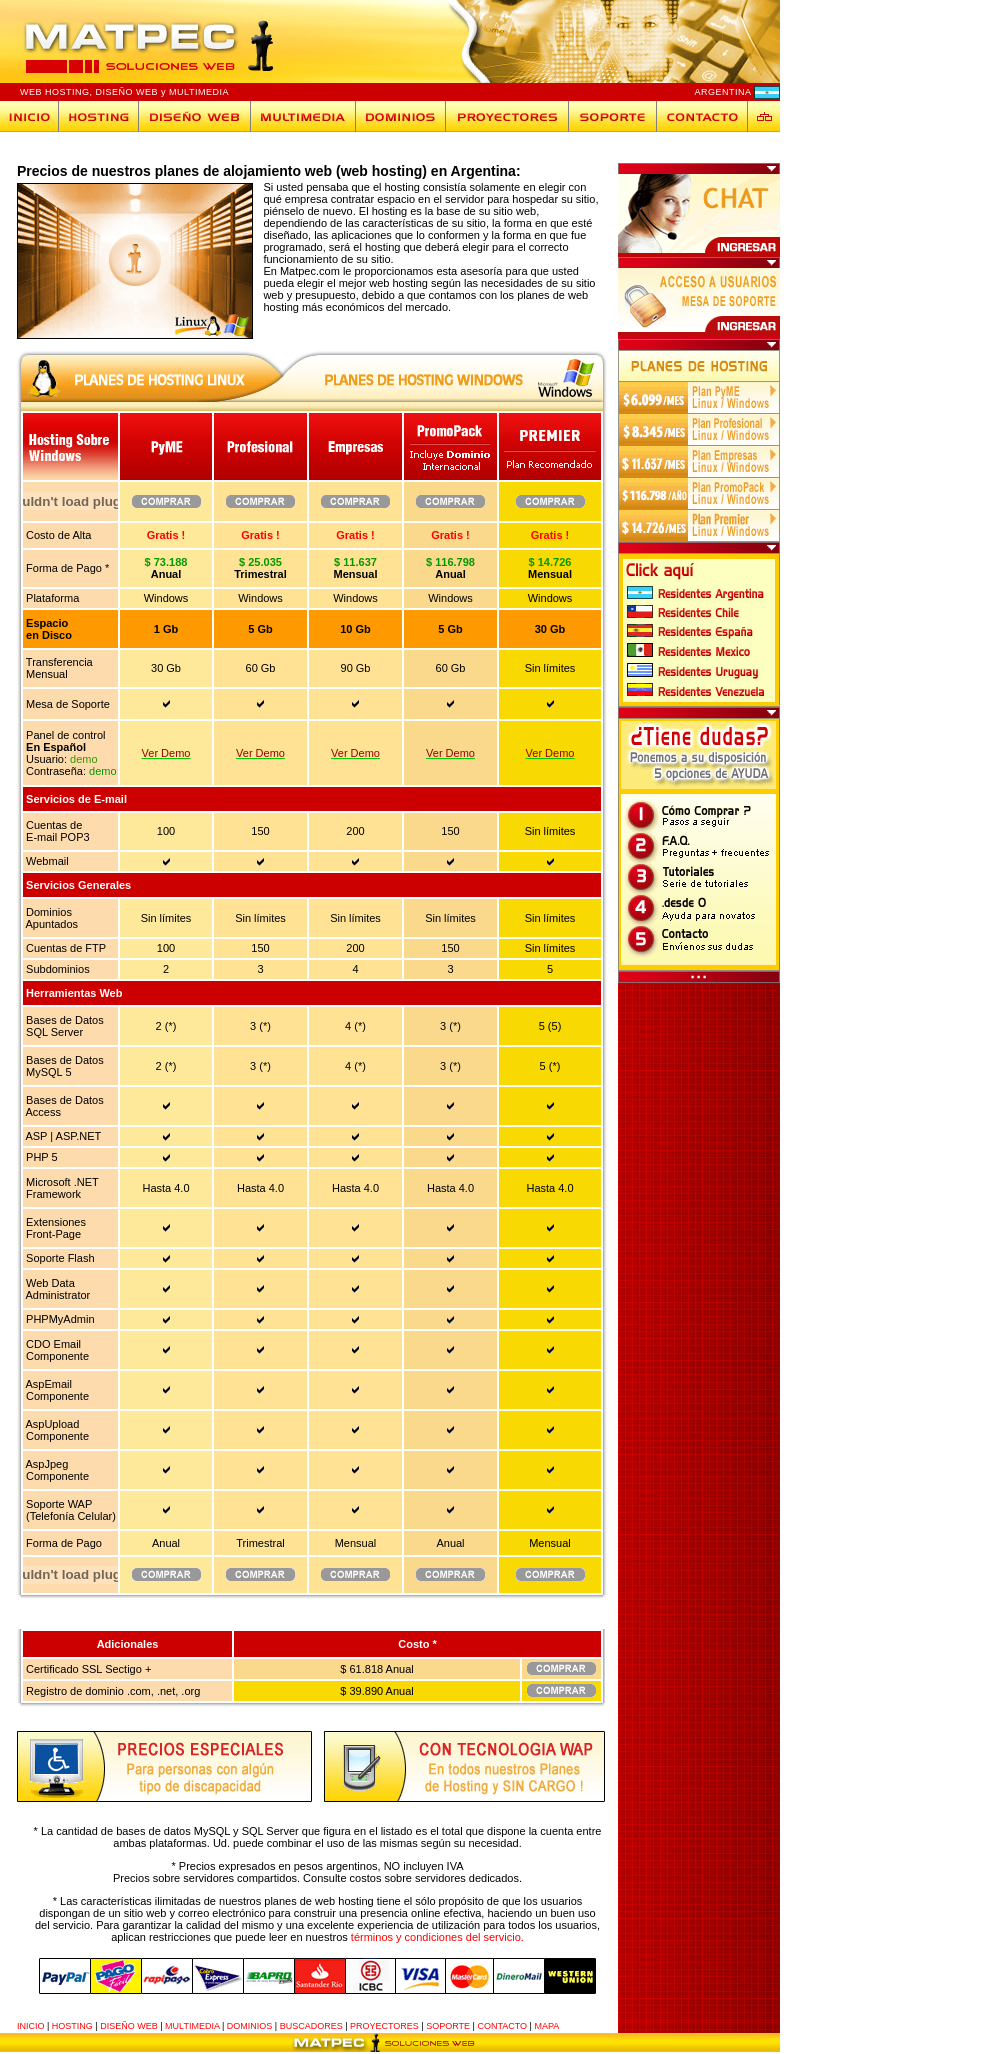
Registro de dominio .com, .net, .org (111, 1691)
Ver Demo (166, 753)
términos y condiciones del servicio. (437, 1937)
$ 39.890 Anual (376, 1691)
